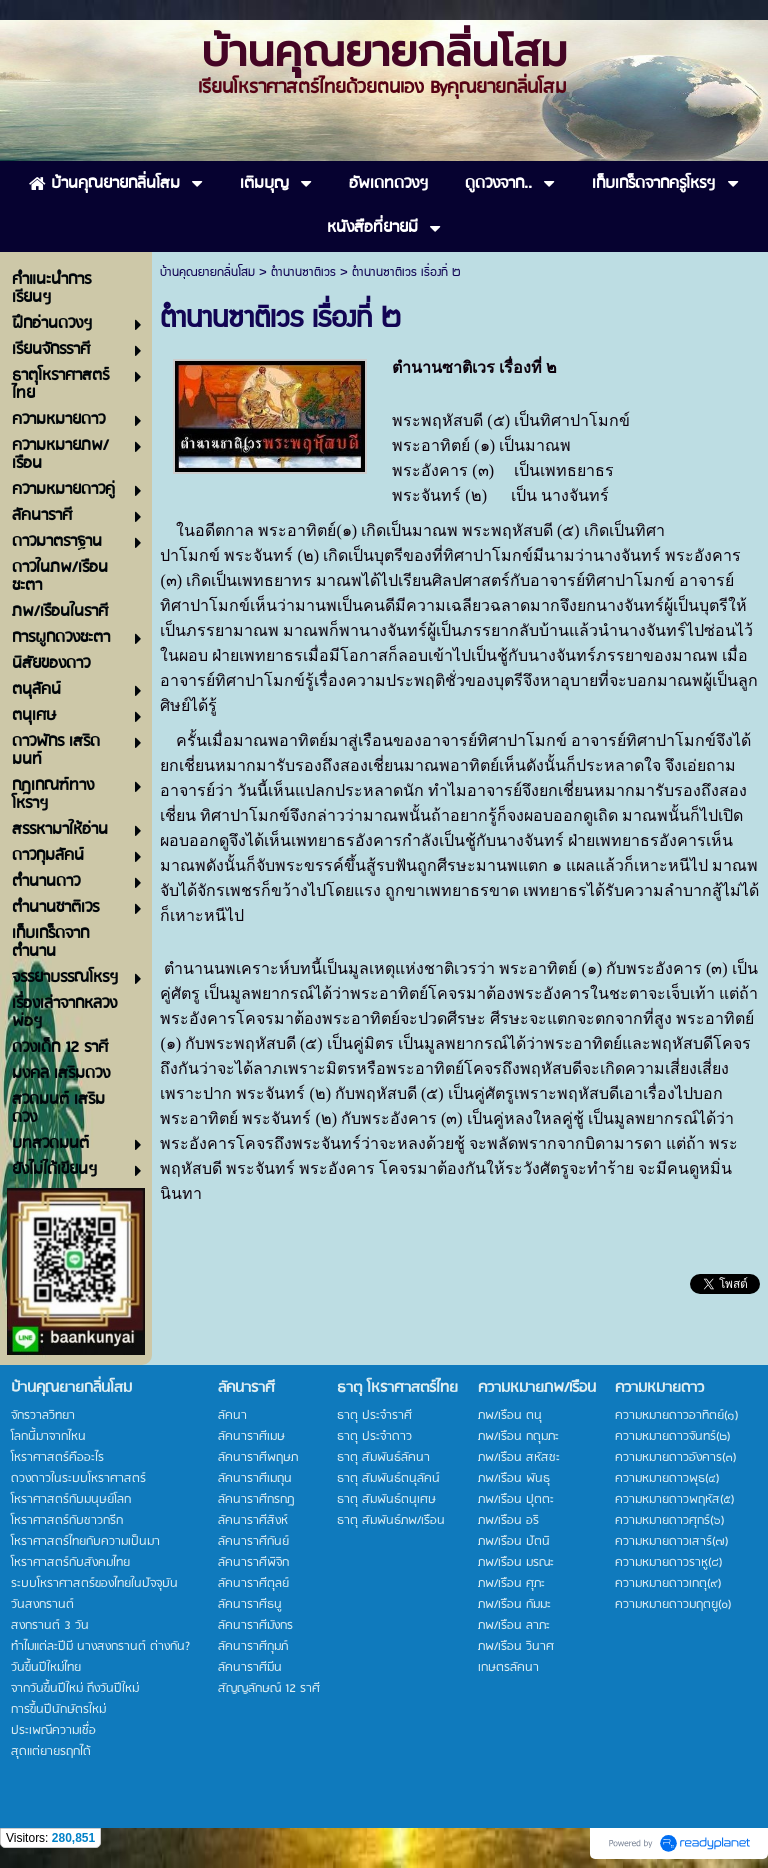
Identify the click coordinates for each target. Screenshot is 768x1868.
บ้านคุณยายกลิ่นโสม (207, 272)
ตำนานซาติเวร (303, 272)
